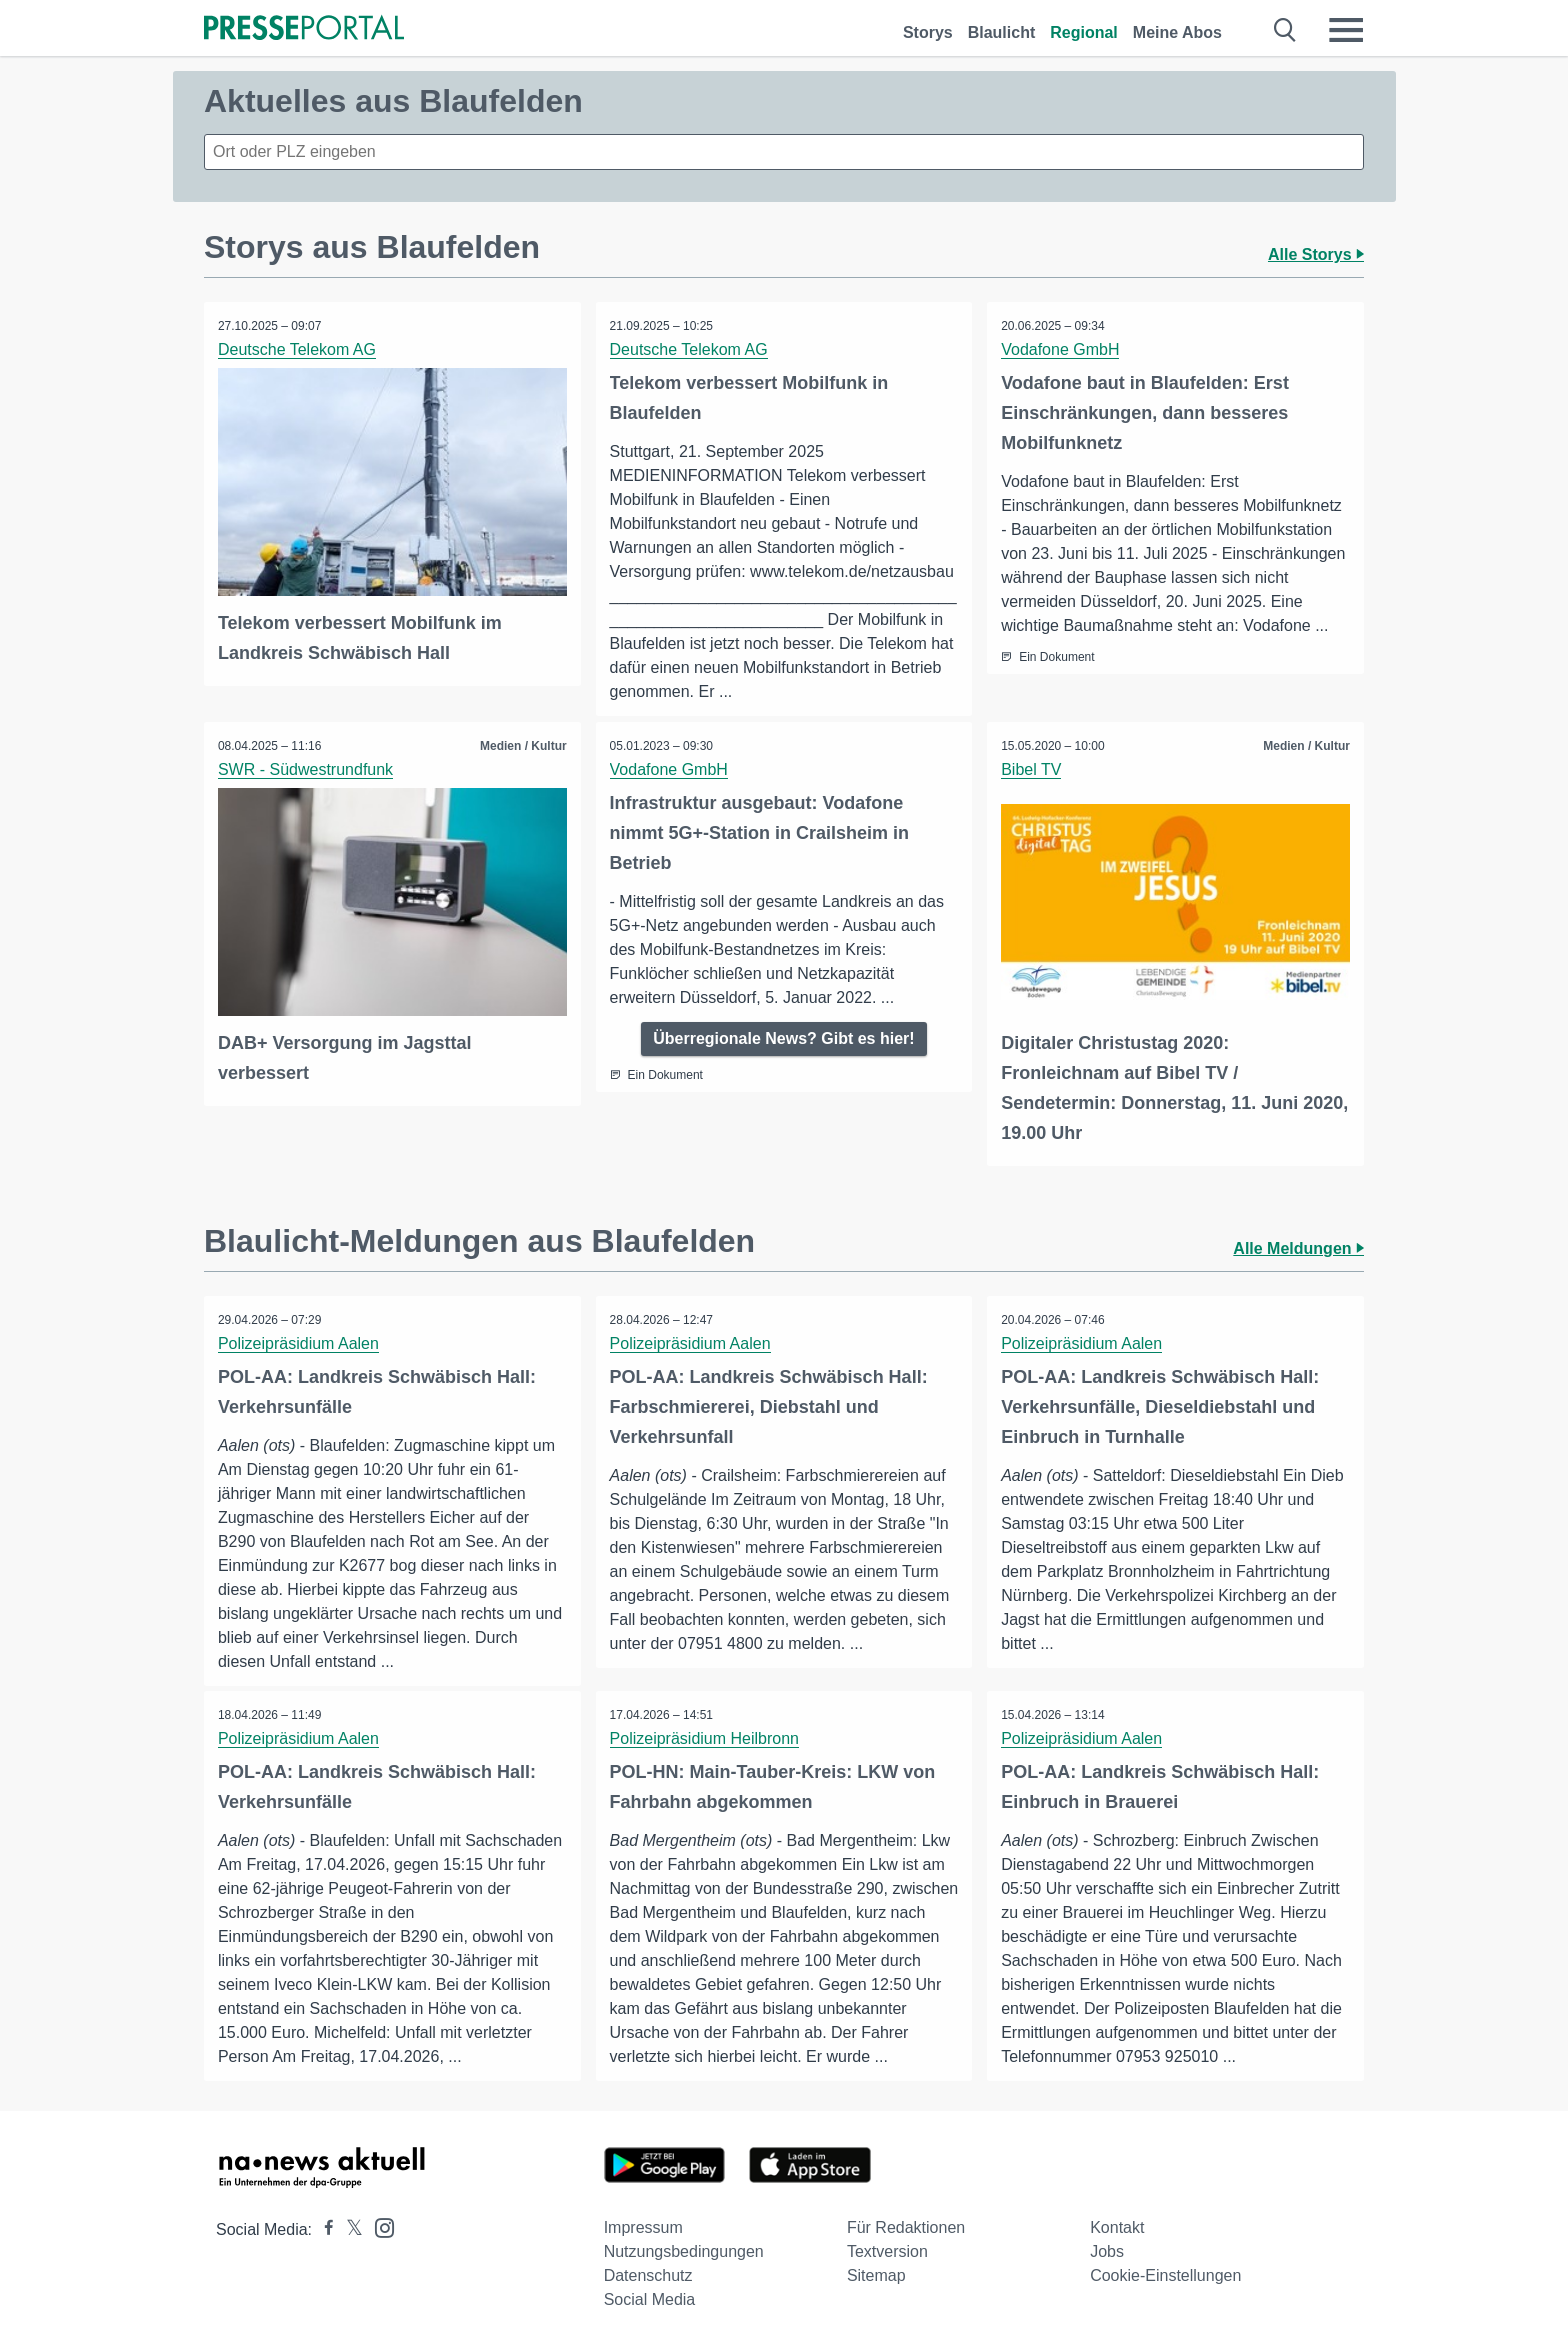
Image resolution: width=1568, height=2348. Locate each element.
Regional (1084, 32)
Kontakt (1117, 2227)
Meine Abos (1177, 32)
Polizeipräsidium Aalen (299, 1342)
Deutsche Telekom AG (298, 349)
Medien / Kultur (522, 746)
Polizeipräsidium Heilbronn (705, 1738)
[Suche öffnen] (1285, 30)
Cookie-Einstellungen (1165, 2275)
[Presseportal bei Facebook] (323, 2229)
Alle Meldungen (1298, 1247)
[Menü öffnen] (1346, 30)
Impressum (643, 2227)
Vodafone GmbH (1061, 349)
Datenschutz (648, 2275)
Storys (928, 32)
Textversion (887, 2251)
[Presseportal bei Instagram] (378, 2226)
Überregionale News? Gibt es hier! (783, 1038)
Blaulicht (1002, 32)
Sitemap (876, 2275)
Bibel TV (1032, 769)
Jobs (1107, 2251)
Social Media (650, 2299)
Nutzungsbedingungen (684, 2251)
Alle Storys (1316, 254)
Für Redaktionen (906, 2227)
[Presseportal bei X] (348, 2229)
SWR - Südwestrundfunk (306, 769)
